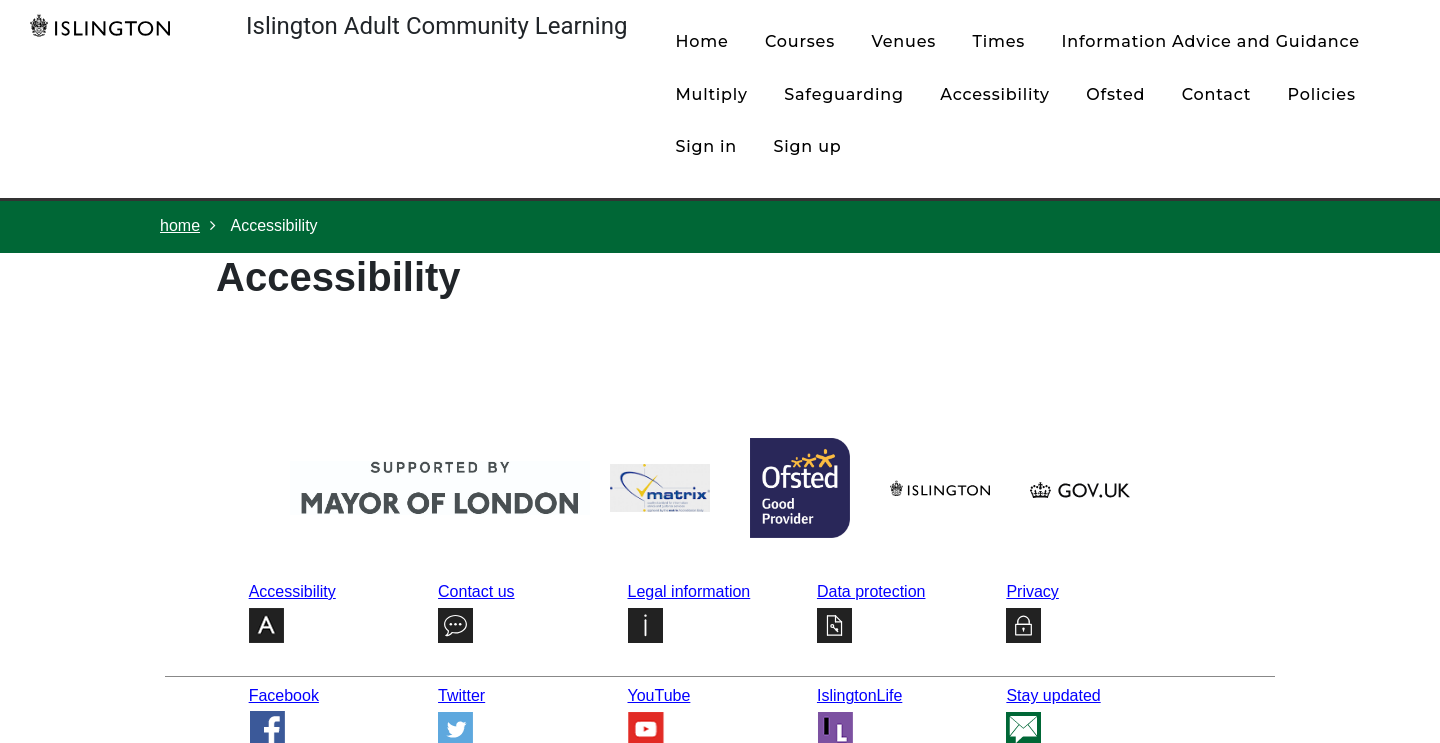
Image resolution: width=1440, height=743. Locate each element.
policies (1322, 94)
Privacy (1032, 591)
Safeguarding (844, 94)
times (999, 41)
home (701, 41)
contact (1216, 94)
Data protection (871, 591)
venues (903, 41)
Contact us (476, 591)
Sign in (706, 146)
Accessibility (995, 94)
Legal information (689, 591)
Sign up (808, 146)
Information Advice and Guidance (1211, 41)
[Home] (105, 25)
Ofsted (1115, 94)
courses (800, 41)
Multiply (711, 94)
